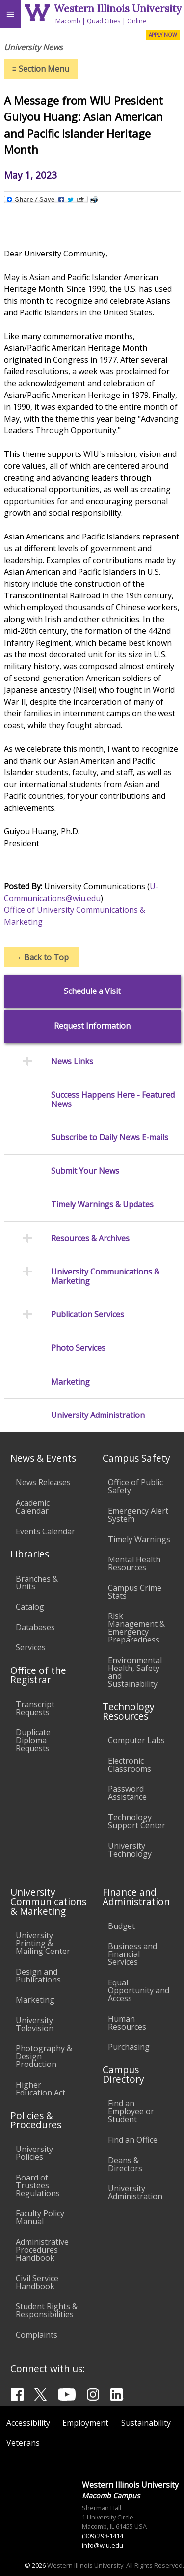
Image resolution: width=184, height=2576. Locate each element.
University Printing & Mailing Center (43, 1943)
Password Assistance (127, 1792)
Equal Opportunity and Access (138, 1990)
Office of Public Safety (135, 1486)
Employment (85, 2422)
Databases (35, 1627)
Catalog (30, 1606)
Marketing (70, 1382)
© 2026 (35, 2565)
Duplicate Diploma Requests (33, 1740)
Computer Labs (136, 1740)
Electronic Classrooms (129, 1764)
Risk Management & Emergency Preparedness (136, 1628)
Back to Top (41, 957)
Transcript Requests (35, 1708)
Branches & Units (37, 1582)
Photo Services (78, 1348)
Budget (121, 1926)
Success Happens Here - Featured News (113, 1099)
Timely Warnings (139, 1539)
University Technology (130, 1849)
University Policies (34, 2153)
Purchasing (129, 2046)
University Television (34, 2024)
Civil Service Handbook (37, 2282)
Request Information (92, 1026)
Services (31, 1647)
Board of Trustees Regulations (38, 2185)
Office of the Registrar (38, 1675)
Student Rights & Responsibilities (47, 2310)
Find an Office (133, 2139)
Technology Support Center (136, 1821)
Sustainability (146, 2422)
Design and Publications (38, 1975)
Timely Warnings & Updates (102, 1204)
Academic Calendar (33, 1507)
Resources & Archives (90, 1238)
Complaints (36, 2334)
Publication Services (87, 1314)
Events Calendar (45, 1531)
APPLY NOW (163, 34)
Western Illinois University (118, 8)
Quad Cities (104, 20)
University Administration (98, 1415)
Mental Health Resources (134, 1563)
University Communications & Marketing (105, 1276)
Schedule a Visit (92, 991)
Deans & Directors (125, 2164)
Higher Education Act (40, 2088)
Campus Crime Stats (134, 1592)
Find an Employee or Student (131, 2111)
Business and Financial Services (132, 1954)
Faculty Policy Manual (40, 2217)
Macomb (67, 20)
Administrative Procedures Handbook (42, 2249)
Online (137, 20)
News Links (72, 1061)
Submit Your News (85, 1171)
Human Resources (127, 2022)
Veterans (23, 2442)
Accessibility (28, 2422)
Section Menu (40, 69)
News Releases (43, 1482)
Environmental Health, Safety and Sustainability (135, 1672)
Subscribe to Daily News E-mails (109, 1137)
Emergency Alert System (138, 1514)
